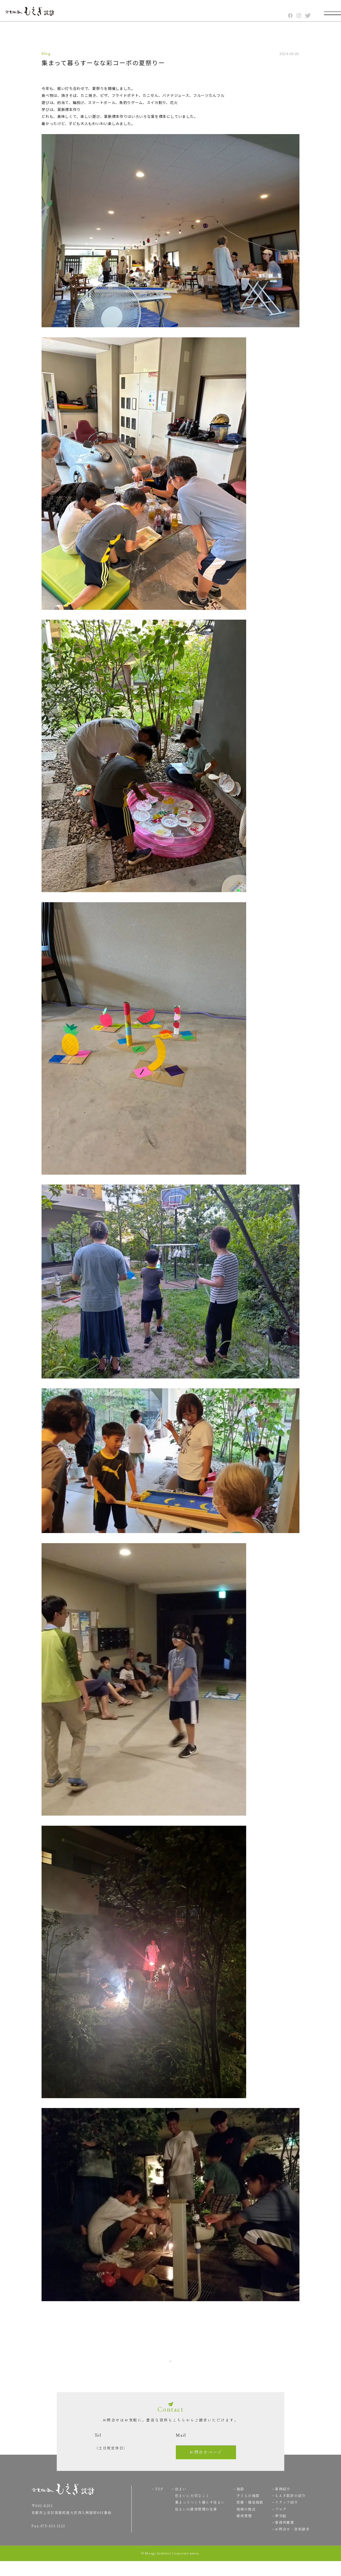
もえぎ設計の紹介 (287, 2507)
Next (217, 2359)
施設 (237, 2500)
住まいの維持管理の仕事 (193, 2520)
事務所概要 (281, 2534)
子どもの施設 (245, 2507)
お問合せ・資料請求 (289, 2541)
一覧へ (170, 2359)
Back (123, 2359)
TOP (309, 2404)
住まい (177, 2500)
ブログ (277, 2520)
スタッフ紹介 (283, 2514)
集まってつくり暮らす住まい (197, 2514)
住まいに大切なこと (189, 2507)
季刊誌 (277, 2527)
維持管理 (241, 2527)
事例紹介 (279, 2500)
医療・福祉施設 (246, 2514)
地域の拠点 (243, 2520)
